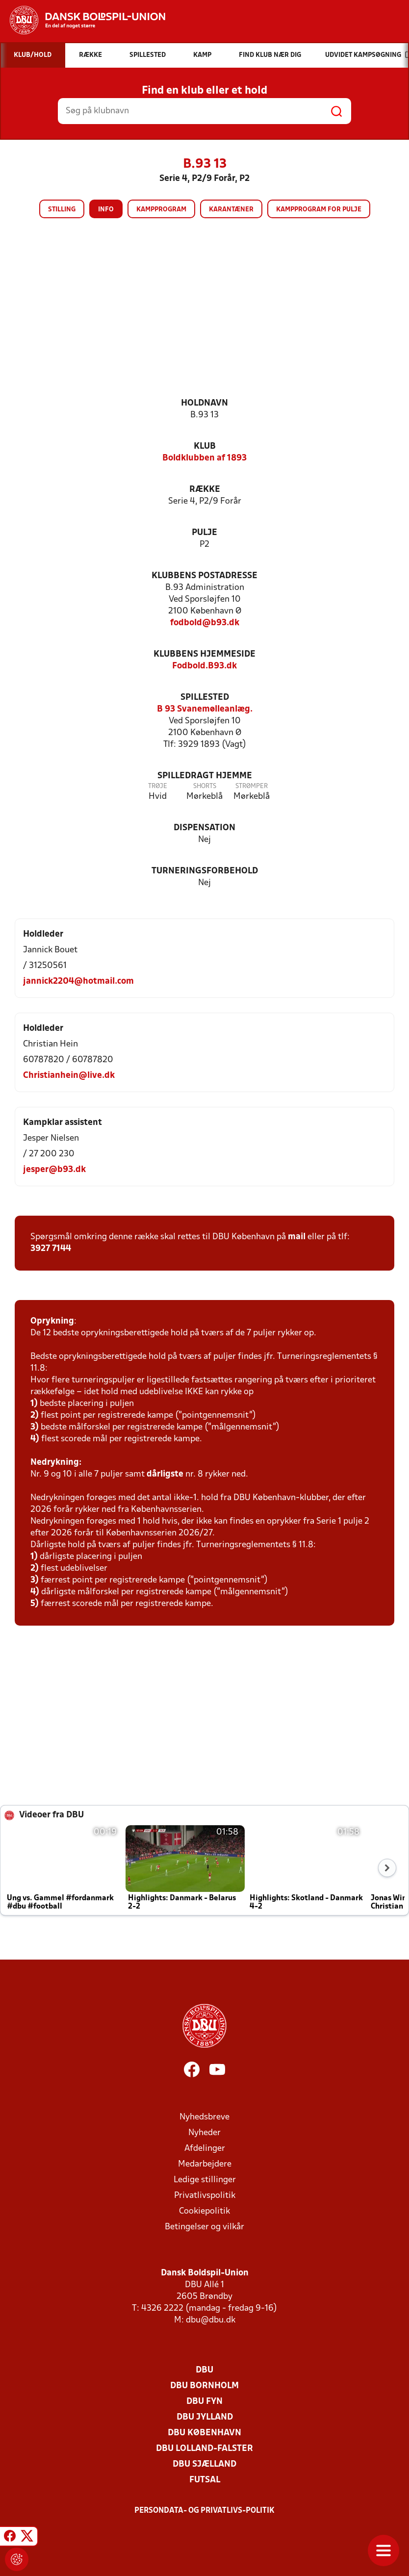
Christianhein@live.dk (69, 1075)
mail (297, 1237)
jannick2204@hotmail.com (78, 981)
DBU (204, 2370)
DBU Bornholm (204, 2386)
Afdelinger (204, 2148)
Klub (205, 446)
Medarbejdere (204, 2164)
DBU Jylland (205, 2417)
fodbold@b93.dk (204, 623)
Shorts (204, 786)
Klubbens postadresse (204, 576)
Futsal (204, 2480)
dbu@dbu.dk (210, 2320)
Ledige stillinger (205, 2180)
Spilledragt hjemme (204, 776)
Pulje (204, 533)
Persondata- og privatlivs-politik (204, 2510)
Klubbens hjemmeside (204, 654)
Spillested (204, 697)
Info (106, 209)
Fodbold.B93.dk (204, 666)
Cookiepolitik (204, 2211)
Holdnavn (204, 403)
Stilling (62, 209)
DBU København (204, 2433)
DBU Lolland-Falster (204, 2449)
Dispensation (204, 828)
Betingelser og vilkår (204, 2227)
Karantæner (231, 209)
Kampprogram (161, 209)
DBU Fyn (204, 2401)
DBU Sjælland (204, 2464)
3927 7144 (50, 1249)
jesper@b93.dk (54, 1170)
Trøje (157, 786)
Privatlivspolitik (204, 2196)
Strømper (251, 786)
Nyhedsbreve (204, 2117)
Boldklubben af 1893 (204, 458)
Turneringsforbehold (205, 871)
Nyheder (204, 2133)
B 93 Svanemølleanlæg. (205, 709)
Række (204, 489)
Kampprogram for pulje (318, 209)
